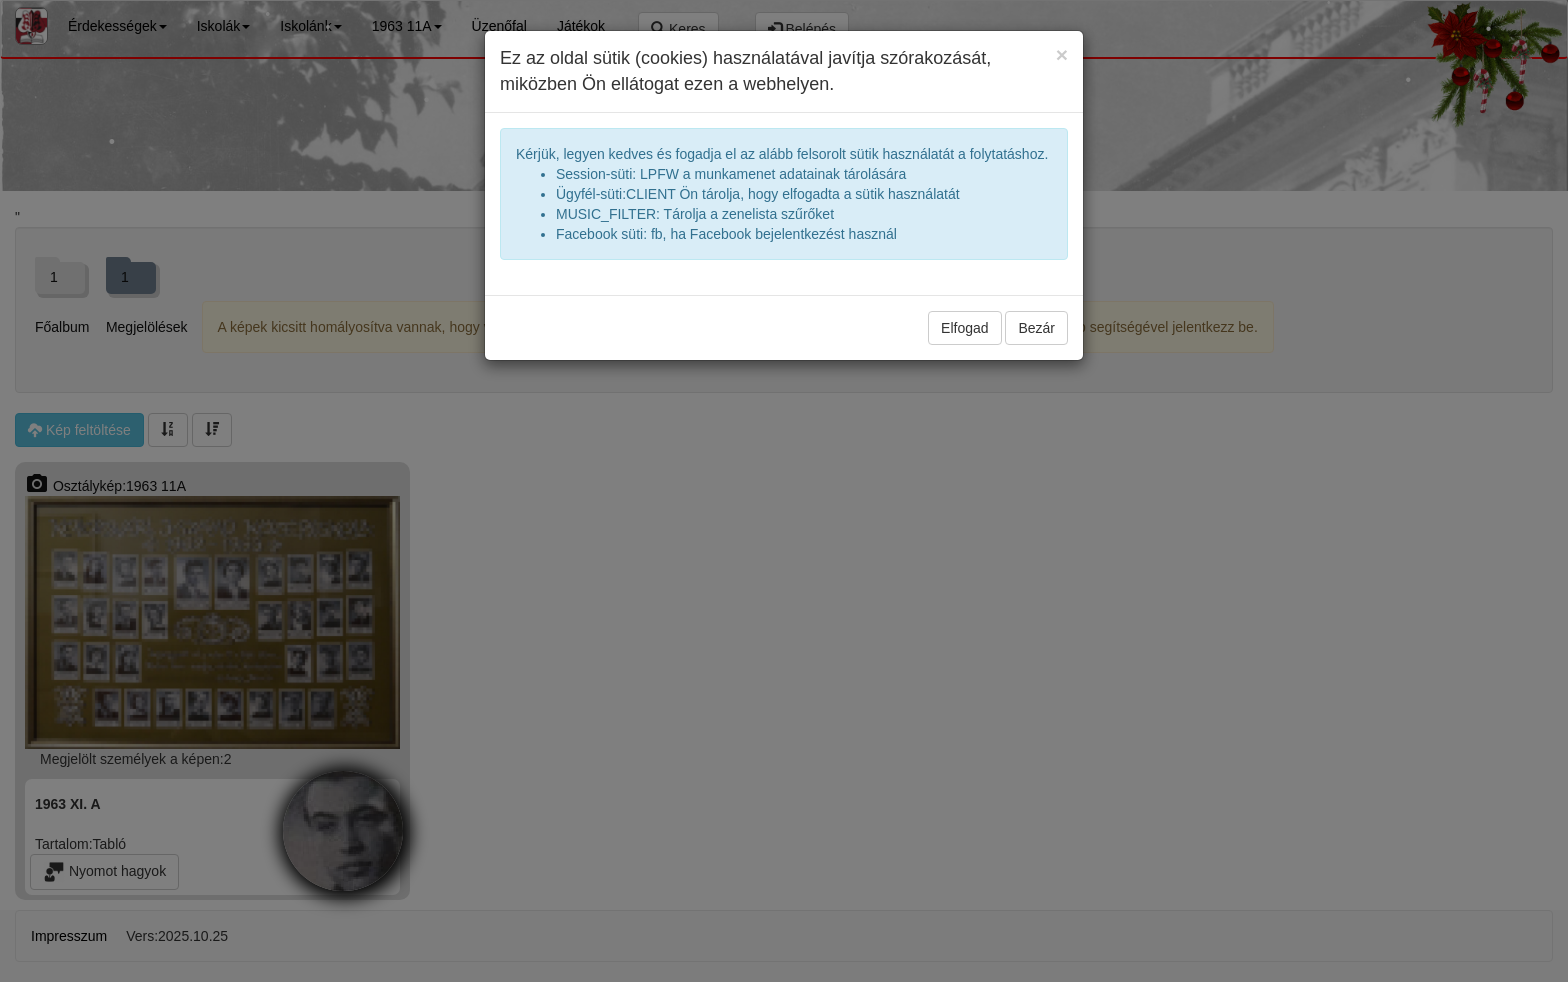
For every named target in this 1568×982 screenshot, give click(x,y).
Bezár (1036, 328)
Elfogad (964, 328)
